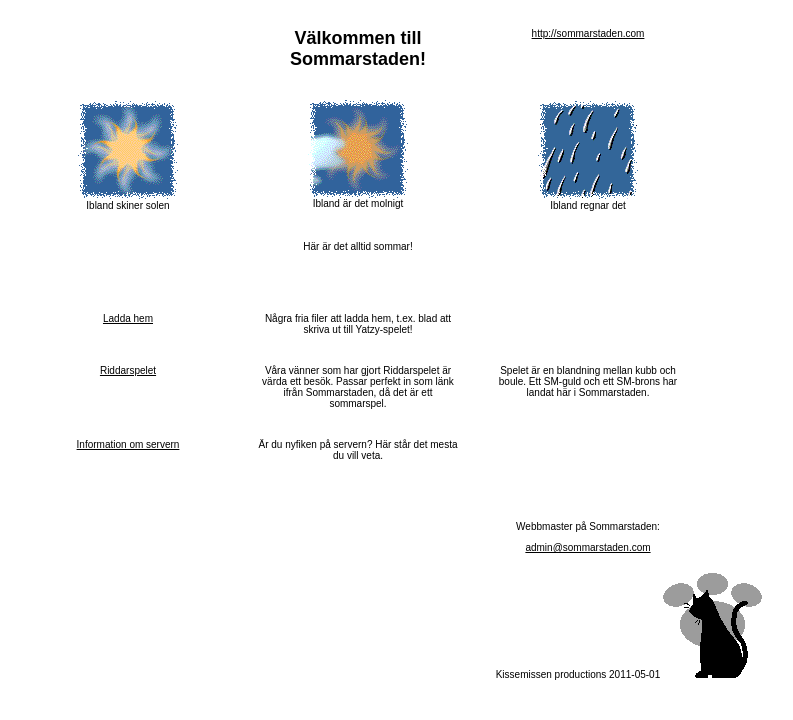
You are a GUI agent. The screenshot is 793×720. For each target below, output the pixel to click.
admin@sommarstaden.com (587, 547)
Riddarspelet (128, 370)
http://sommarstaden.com (588, 33)
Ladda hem (128, 318)
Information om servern (128, 444)
